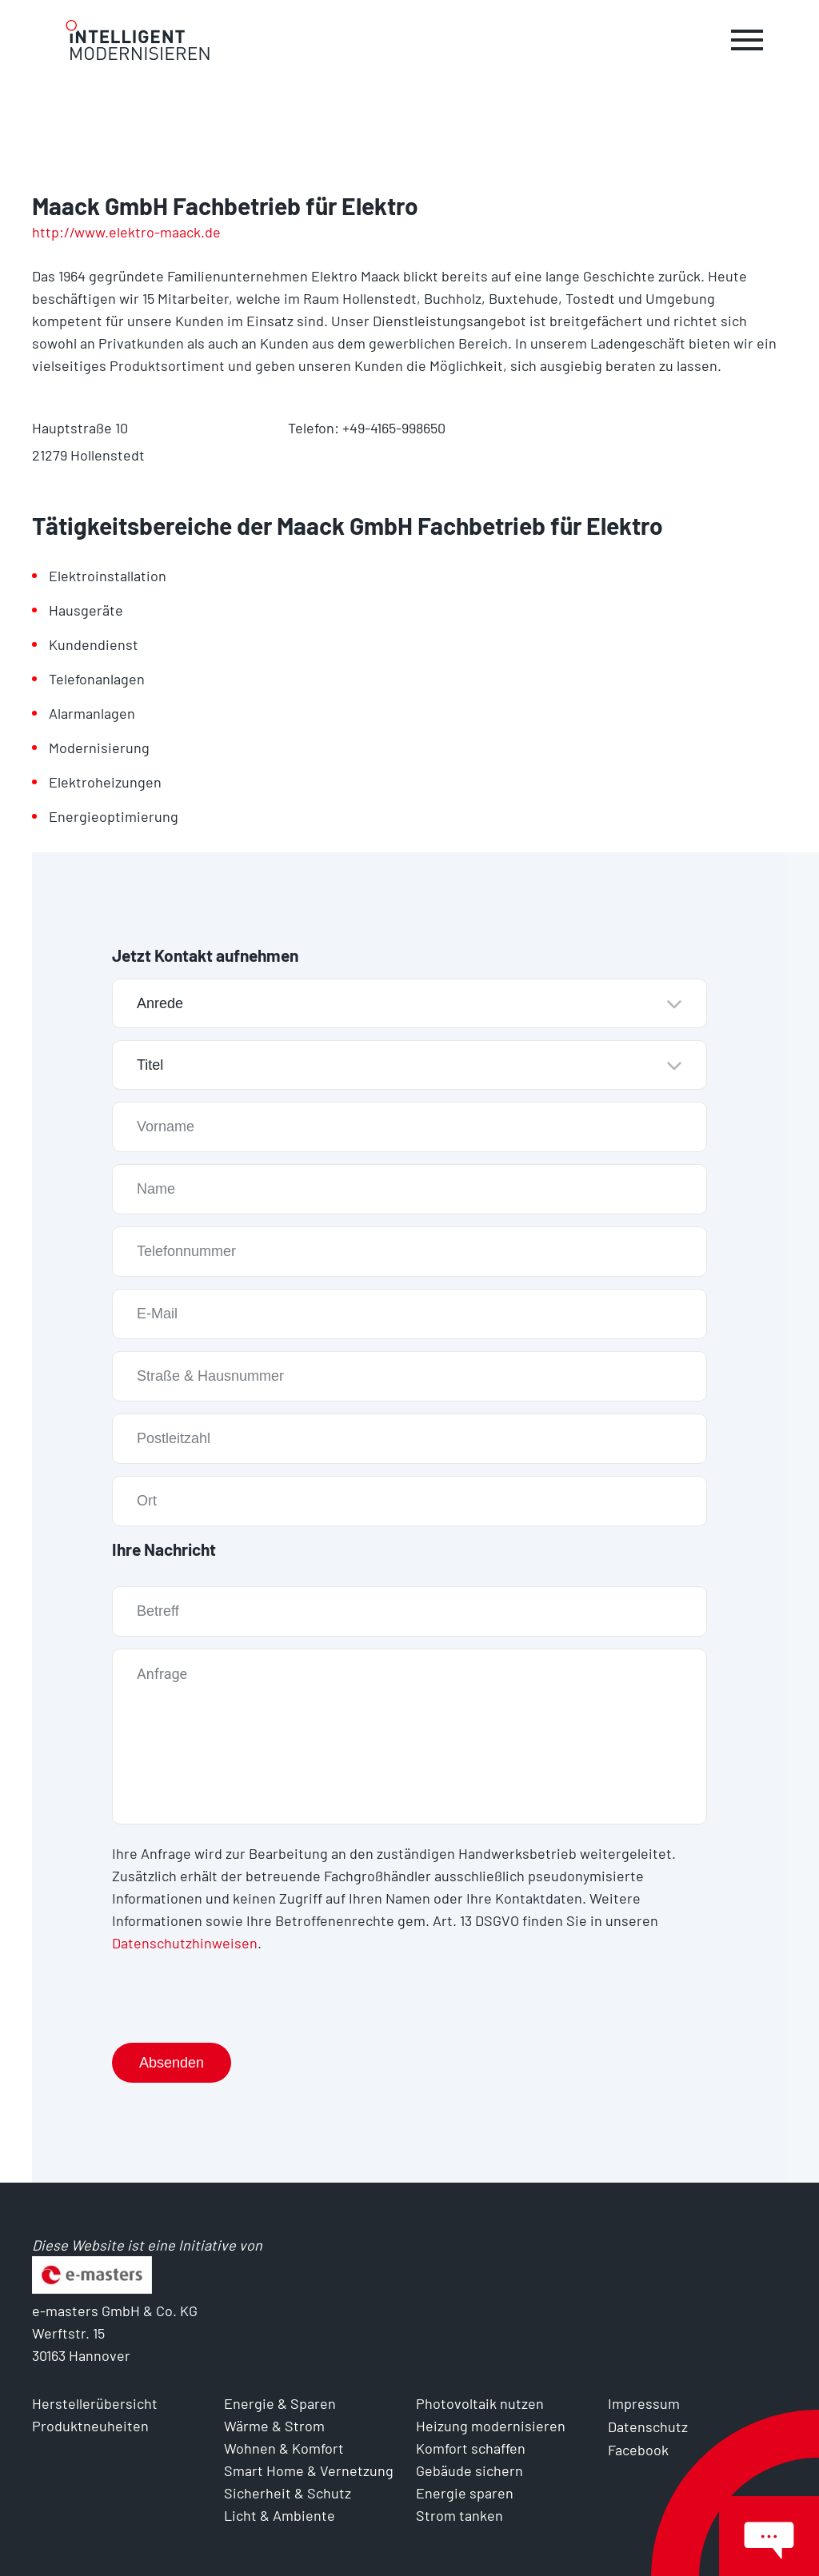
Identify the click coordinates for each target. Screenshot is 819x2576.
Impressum (644, 2402)
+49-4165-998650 (393, 428)
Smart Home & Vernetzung (309, 2469)
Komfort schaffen (470, 2446)
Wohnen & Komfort (284, 2446)
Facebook (638, 2446)
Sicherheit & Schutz (287, 2491)
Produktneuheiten (90, 2424)
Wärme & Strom (274, 2424)
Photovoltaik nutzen (480, 2402)
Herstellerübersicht (95, 2402)
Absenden (171, 2061)
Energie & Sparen (280, 2402)
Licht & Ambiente (279, 2513)
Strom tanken (459, 2513)
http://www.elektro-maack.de (126, 232)
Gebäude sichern (469, 2469)
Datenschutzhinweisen (185, 1942)
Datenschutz (648, 2424)
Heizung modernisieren (490, 2424)
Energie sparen (464, 2491)
